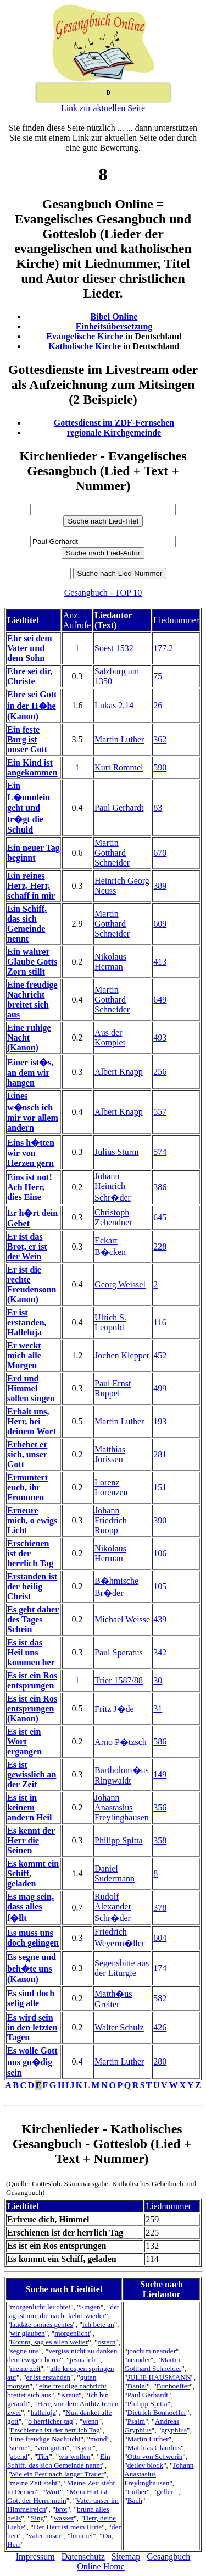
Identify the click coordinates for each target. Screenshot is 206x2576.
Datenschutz (83, 2556)
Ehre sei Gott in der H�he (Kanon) (32, 705)
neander (139, 2359)
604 (159, 1937)
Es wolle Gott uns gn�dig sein (32, 2061)
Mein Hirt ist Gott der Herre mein (57, 2496)
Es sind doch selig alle (30, 1998)
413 (159, 961)
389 (159, 885)
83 (157, 807)
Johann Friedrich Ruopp (110, 1520)
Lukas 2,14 (113, 705)
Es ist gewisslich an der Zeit (31, 1774)
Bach (134, 2500)
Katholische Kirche (84, 346)
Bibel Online (114, 316)
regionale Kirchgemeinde (114, 432)
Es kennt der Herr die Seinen (31, 1840)
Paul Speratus (118, 1652)
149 (159, 1774)
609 (159, 923)
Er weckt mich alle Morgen (24, 1355)
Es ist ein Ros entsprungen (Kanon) (32, 1708)
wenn (90, 2421)
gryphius (174, 2430)
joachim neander (151, 2351)
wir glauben (27, 2333)
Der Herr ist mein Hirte (68, 2527)
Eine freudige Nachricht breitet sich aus (32, 999)
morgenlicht (72, 2333)
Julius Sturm (116, 1152)
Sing (37, 2518)
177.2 (163, 648)
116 (159, 1322)
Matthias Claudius (154, 2447)
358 (159, 1840)
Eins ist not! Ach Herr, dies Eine (29, 1187)
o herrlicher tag (50, 2421)
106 (159, 1553)
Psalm (136, 2421)
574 (159, 1152)
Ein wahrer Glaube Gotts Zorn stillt (32, 961)
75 (157, 676)
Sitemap (126, 2556)
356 (159, 1807)
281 (159, 1454)
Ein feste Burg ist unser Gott (27, 739)
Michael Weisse (122, 1619)
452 (159, 1355)
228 (159, 1246)
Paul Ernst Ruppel (112, 1388)
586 (159, 1741)
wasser (64, 2518)
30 (157, 1680)
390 (159, 1520)
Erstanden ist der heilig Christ (32, 1586)
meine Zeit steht (33, 2483)
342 (159, 1652)
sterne (18, 2447)
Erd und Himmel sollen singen (31, 1388)
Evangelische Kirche (84, 336)
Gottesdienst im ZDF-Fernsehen (114, 422)
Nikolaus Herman (110, 961)
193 (159, 1421)
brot (61, 2509)
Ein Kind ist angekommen (32, 767)
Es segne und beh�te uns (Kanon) (31, 1968)
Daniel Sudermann (114, 1873)
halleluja (43, 2412)
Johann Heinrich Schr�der (112, 1186)
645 (159, 1217)
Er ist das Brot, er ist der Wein (27, 1246)
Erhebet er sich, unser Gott (27, 1454)
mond (98, 2439)
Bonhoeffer (173, 2386)
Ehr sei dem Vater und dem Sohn (29, 648)
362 (159, 739)
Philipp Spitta (118, 1840)
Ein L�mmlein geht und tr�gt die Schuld (28, 807)
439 (159, 1619)
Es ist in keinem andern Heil (29, 1807)
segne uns (24, 2351)
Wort (53, 2491)
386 (159, 1187)
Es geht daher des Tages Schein (33, 1619)
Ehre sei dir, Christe (29, 676)
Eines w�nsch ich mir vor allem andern (32, 1111)
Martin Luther (119, 739)
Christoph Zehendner (113, 1217)
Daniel (137, 2386)
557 (159, 1111)
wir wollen (74, 2456)
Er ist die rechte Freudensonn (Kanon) (32, 1284)
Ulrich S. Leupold (110, 1322)
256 (159, 1071)
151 (159, 1487)
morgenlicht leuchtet (40, 2307)
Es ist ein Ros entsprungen (32, 1680)
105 (159, 1586)
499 (159, 1388)
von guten (51, 2447)
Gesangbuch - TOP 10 (103, 592)
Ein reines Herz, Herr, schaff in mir (31, 885)
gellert (166, 2491)
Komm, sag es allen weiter (49, 2342)
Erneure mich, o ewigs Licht (32, 1520)
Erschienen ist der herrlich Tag (30, 1553)
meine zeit (25, 2368)
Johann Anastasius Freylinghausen (121, 1807)
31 (157, 1708)
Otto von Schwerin (155, 2456)
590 (159, 767)
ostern (107, 2342)
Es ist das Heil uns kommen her (31, 1652)
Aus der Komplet (109, 1037)
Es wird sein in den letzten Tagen (32, 2027)
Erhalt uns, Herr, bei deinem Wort (31, 1421)
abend (18, 2456)
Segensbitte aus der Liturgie (121, 1968)
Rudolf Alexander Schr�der (112, 1907)
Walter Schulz (119, 2027)
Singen (90, 2307)
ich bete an (98, 2324)
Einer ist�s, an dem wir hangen (30, 1072)
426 (159, 2027)
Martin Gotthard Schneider (112, 852)
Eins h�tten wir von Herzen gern (30, 1153)
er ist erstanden (48, 2377)
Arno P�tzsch (120, 1742)
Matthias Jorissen (109, 1454)
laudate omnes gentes (41, 2324)
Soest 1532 (113, 648)
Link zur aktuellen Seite (103, 108)
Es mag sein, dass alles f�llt (30, 1907)
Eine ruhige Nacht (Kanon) (29, 1037)
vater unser (45, 2535)
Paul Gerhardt (118, 807)
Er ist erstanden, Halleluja (27, 1322)
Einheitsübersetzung (114, 326)
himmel (81, 2535)
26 (157, 705)
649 (159, 999)
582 (159, 1998)
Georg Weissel (120, 1284)
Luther (137, 2491)
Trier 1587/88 (118, 1680)
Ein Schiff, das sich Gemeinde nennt (27, 923)
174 (159, 1968)
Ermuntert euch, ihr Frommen (27, 1487)
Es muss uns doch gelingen (33, 1937)
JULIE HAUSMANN (159, 2377)
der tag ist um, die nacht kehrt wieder (63, 2311)
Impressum (35, 2556)
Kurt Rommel (118, 767)
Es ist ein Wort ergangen (24, 1741)
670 (159, 852)
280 (159, 2061)
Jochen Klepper (121, 1355)
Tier (43, 2456)
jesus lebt (83, 2359)
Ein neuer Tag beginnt (33, 852)
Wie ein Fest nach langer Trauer (56, 2474)
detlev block (145, 2465)
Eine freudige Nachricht (45, 2439)
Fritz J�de (114, 1709)
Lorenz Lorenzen (110, 1487)
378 (159, 1907)
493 (159, 1037)
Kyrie (84, 2447)
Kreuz (70, 2395)
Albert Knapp (118, 1071)
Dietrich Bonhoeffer (156, 2412)
